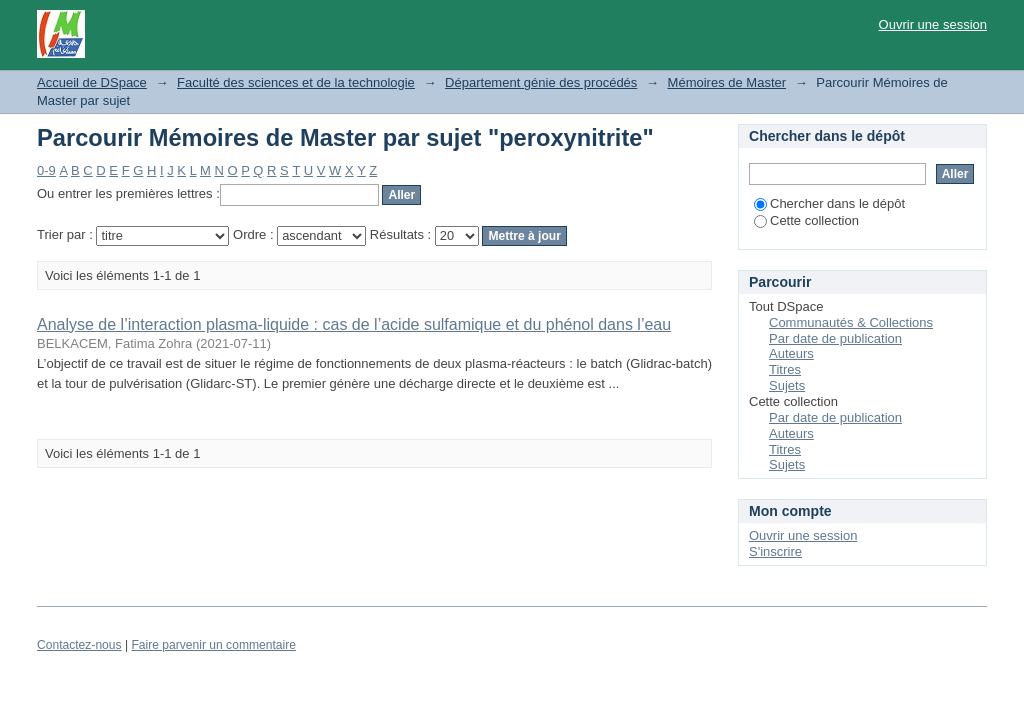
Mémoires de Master (727, 82)
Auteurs (791, 353)
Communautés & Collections (851, 322)
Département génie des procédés (541, 82)
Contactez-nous (79, 645)
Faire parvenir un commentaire (213, 645)
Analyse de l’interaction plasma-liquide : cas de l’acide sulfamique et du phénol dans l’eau (354, 324)
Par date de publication (835, 338)
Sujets (787, 385)
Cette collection (806, 220)
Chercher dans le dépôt (829, 203)
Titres (785, 369)
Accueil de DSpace (92, 82)
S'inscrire (775, 551)
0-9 (46, 170)
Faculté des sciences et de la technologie (296, 82)
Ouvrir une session (933, 24)
